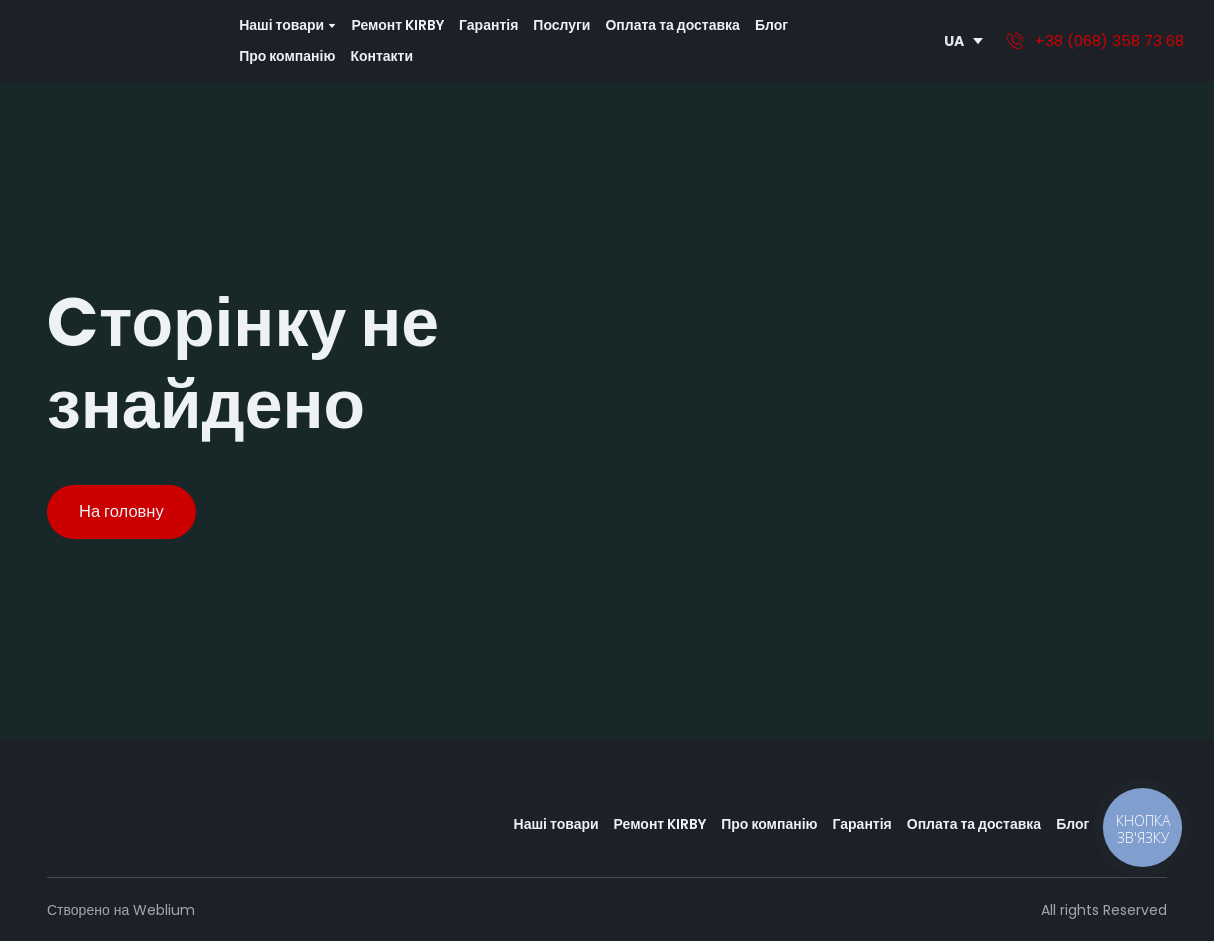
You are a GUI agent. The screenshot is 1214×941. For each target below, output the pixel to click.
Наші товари (556, 824)
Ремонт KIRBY (397, 25)
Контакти (381, 56)
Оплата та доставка (672, 25)
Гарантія (488, 25)
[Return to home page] (115, 40)
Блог (771, 25)
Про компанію (287, 56)
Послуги (561, 25)
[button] (121, 512)
